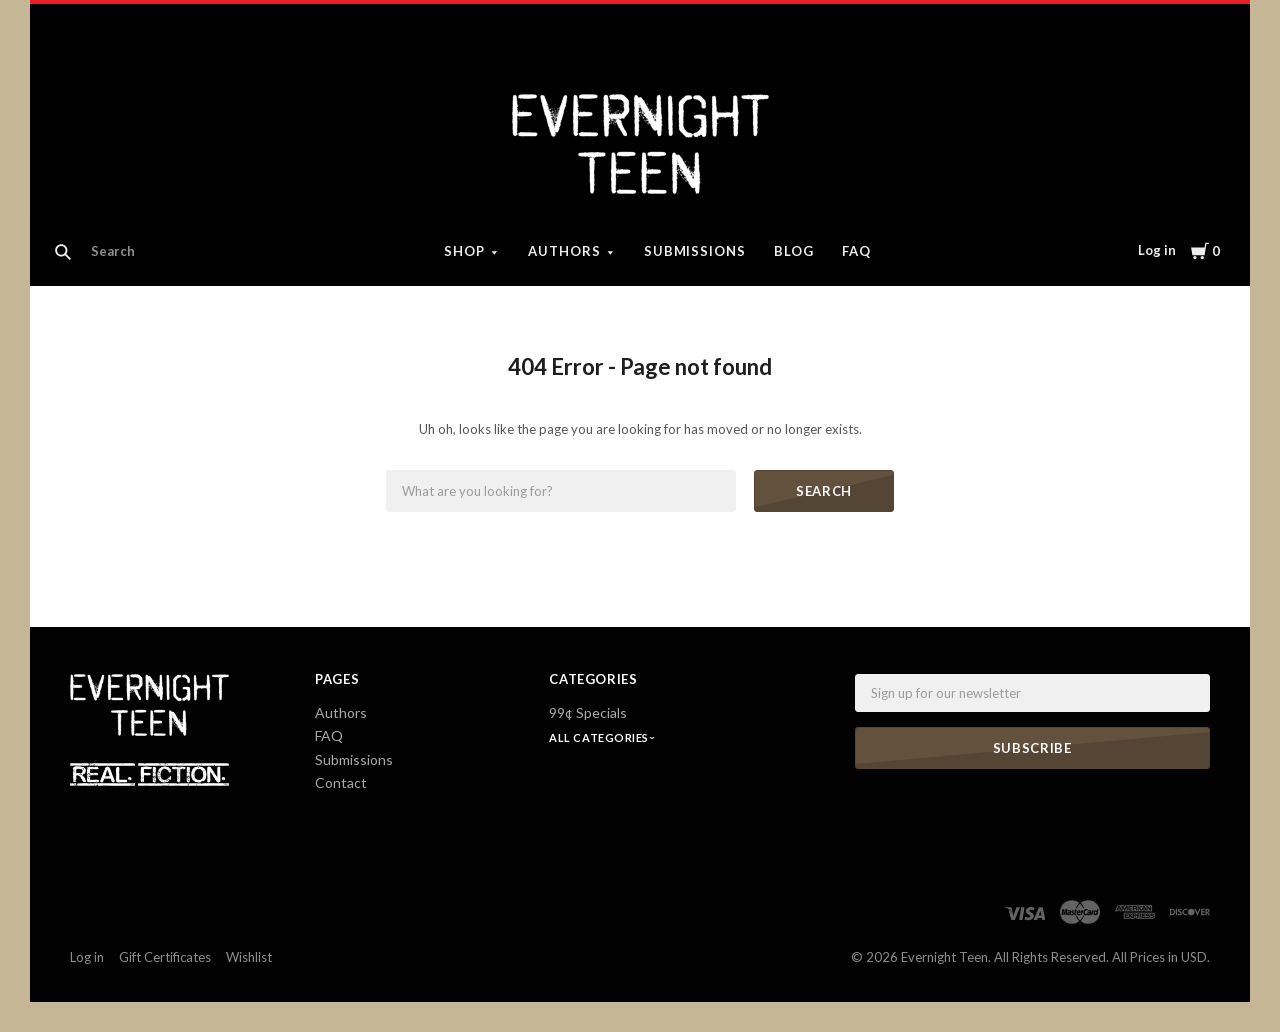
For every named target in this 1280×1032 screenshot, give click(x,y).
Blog (794, 251)
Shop (464, 251)
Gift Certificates (165, 957)
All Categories (600, 737)
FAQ (856, 251)
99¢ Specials (588, 712)
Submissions (695, 251)
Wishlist (249, 957)
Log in (1157, 250)
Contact (341, 782)
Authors (564, 251)
